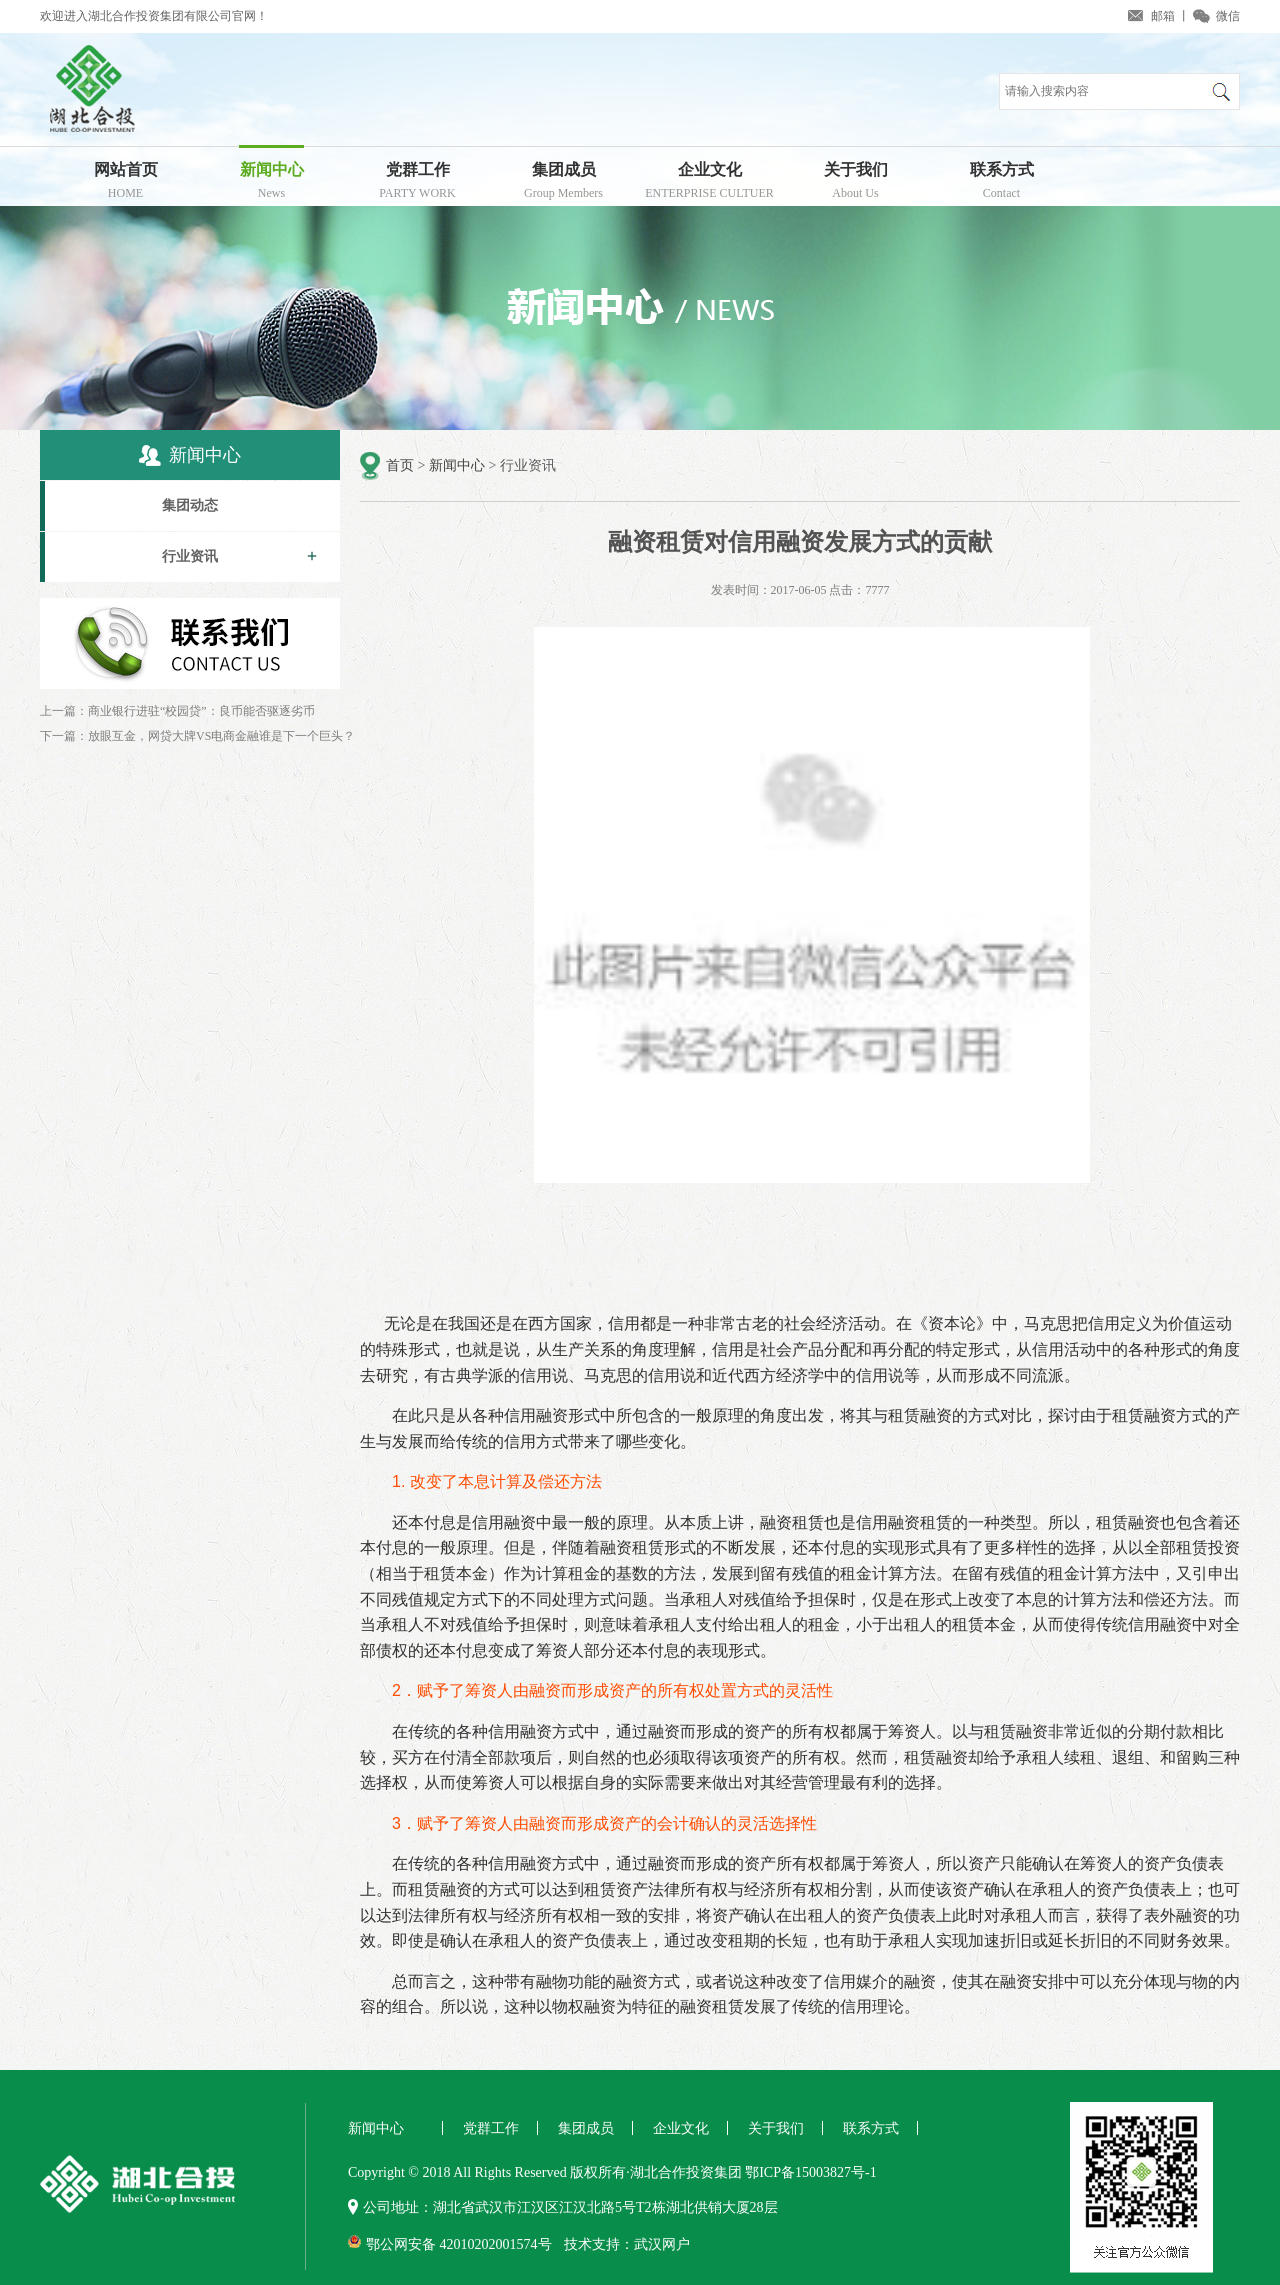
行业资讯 (190, 556)
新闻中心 (271, 183)
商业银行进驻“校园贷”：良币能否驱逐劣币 (201, 711)
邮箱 (1163, 16)
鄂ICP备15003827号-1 (810, 2172)
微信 (1228, 16)
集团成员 (563, 183)
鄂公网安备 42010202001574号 (459, 2244)
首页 (400, 465)
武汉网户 (662, 2244)
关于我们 (855, 183)
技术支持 (592, 2244)
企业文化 (709, 183)
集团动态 (190, 505)
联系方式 (1001, 183)
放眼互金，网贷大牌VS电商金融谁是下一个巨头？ (221, 736)
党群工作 (417, 183)
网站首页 (125, 183)
